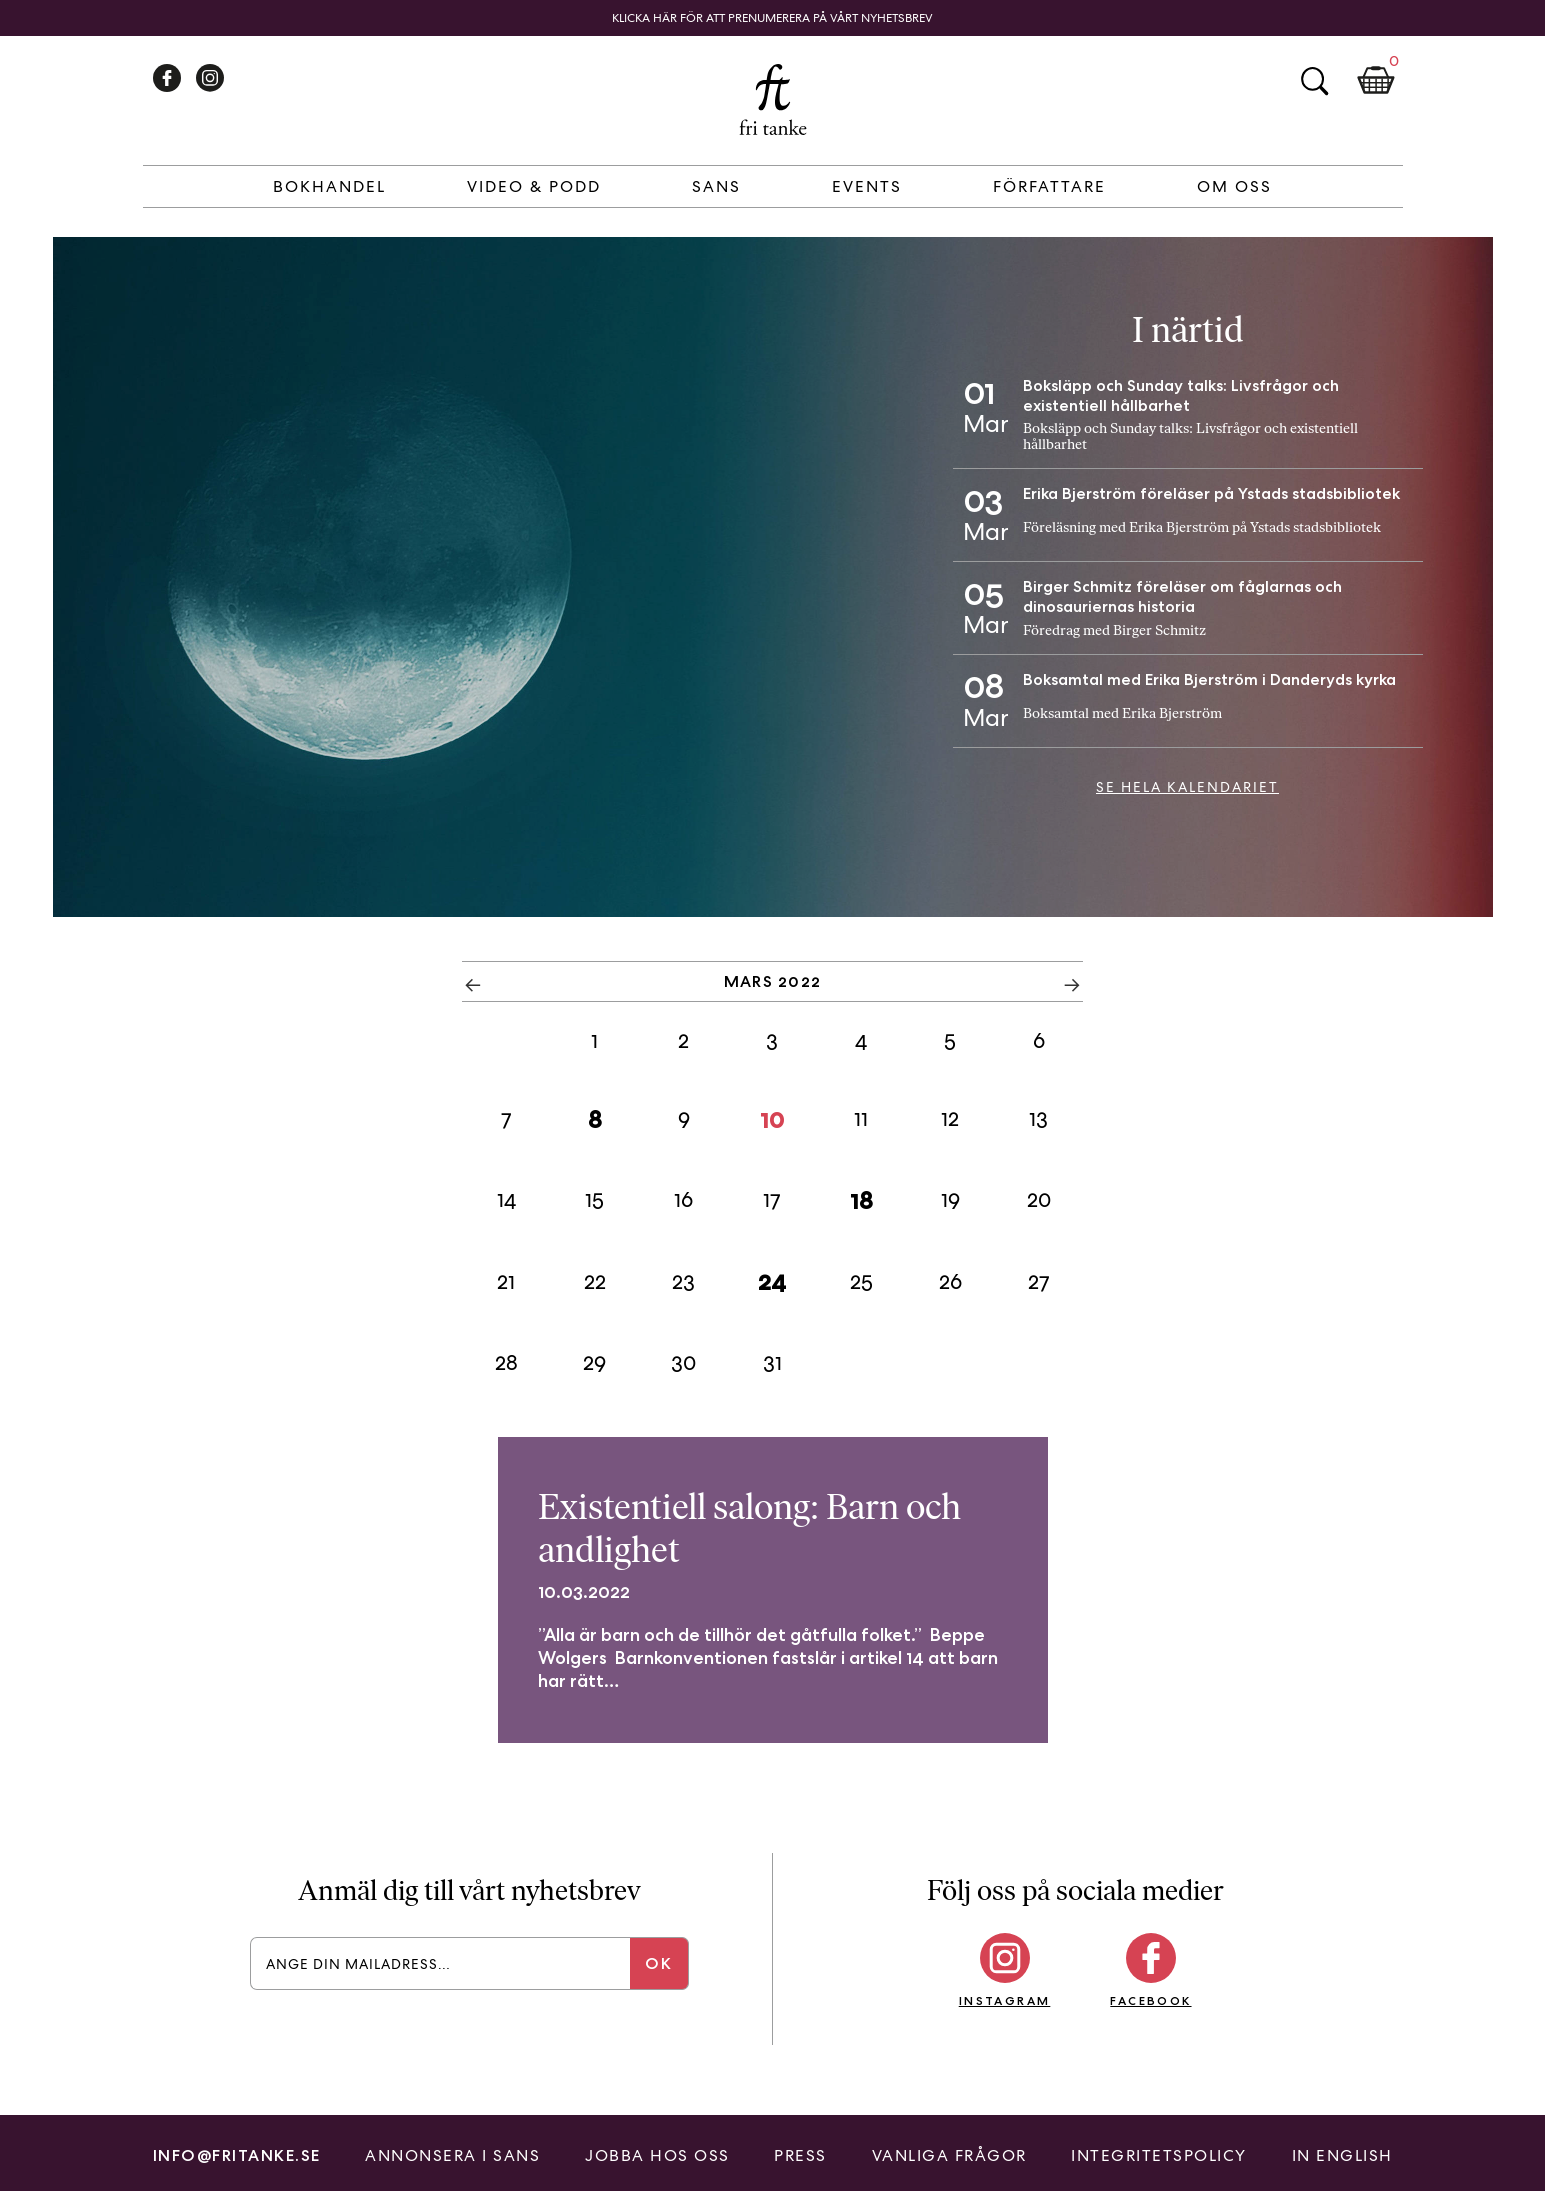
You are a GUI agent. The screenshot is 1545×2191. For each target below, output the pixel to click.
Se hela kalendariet (1187, 787)
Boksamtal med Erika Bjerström (1122, 713)
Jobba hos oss (657, 2155)
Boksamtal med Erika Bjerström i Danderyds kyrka (1209, 679)
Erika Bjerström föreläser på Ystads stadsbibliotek (1211, 493)
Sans (716, 186)
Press (800, 2155)
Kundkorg (1376, 81)
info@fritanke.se (237, 2155)
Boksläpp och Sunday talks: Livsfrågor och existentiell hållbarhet (1181, 395)
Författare (1049, 186)
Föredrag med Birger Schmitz (1114, 630)
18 (861, 1200)
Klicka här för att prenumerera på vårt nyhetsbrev (772, 18)
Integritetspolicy (1159, 2155)
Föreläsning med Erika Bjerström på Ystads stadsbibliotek (1202, 527)
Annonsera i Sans (452, 2155)
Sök (1314, 81)
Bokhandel (329, 186)
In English (1342, 2155)
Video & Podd (534, 186)
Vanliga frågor (949, 2155)
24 (772, 1281)
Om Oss (1234, 186)
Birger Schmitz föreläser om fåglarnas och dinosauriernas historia (1182, 596)
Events (867, 186)
